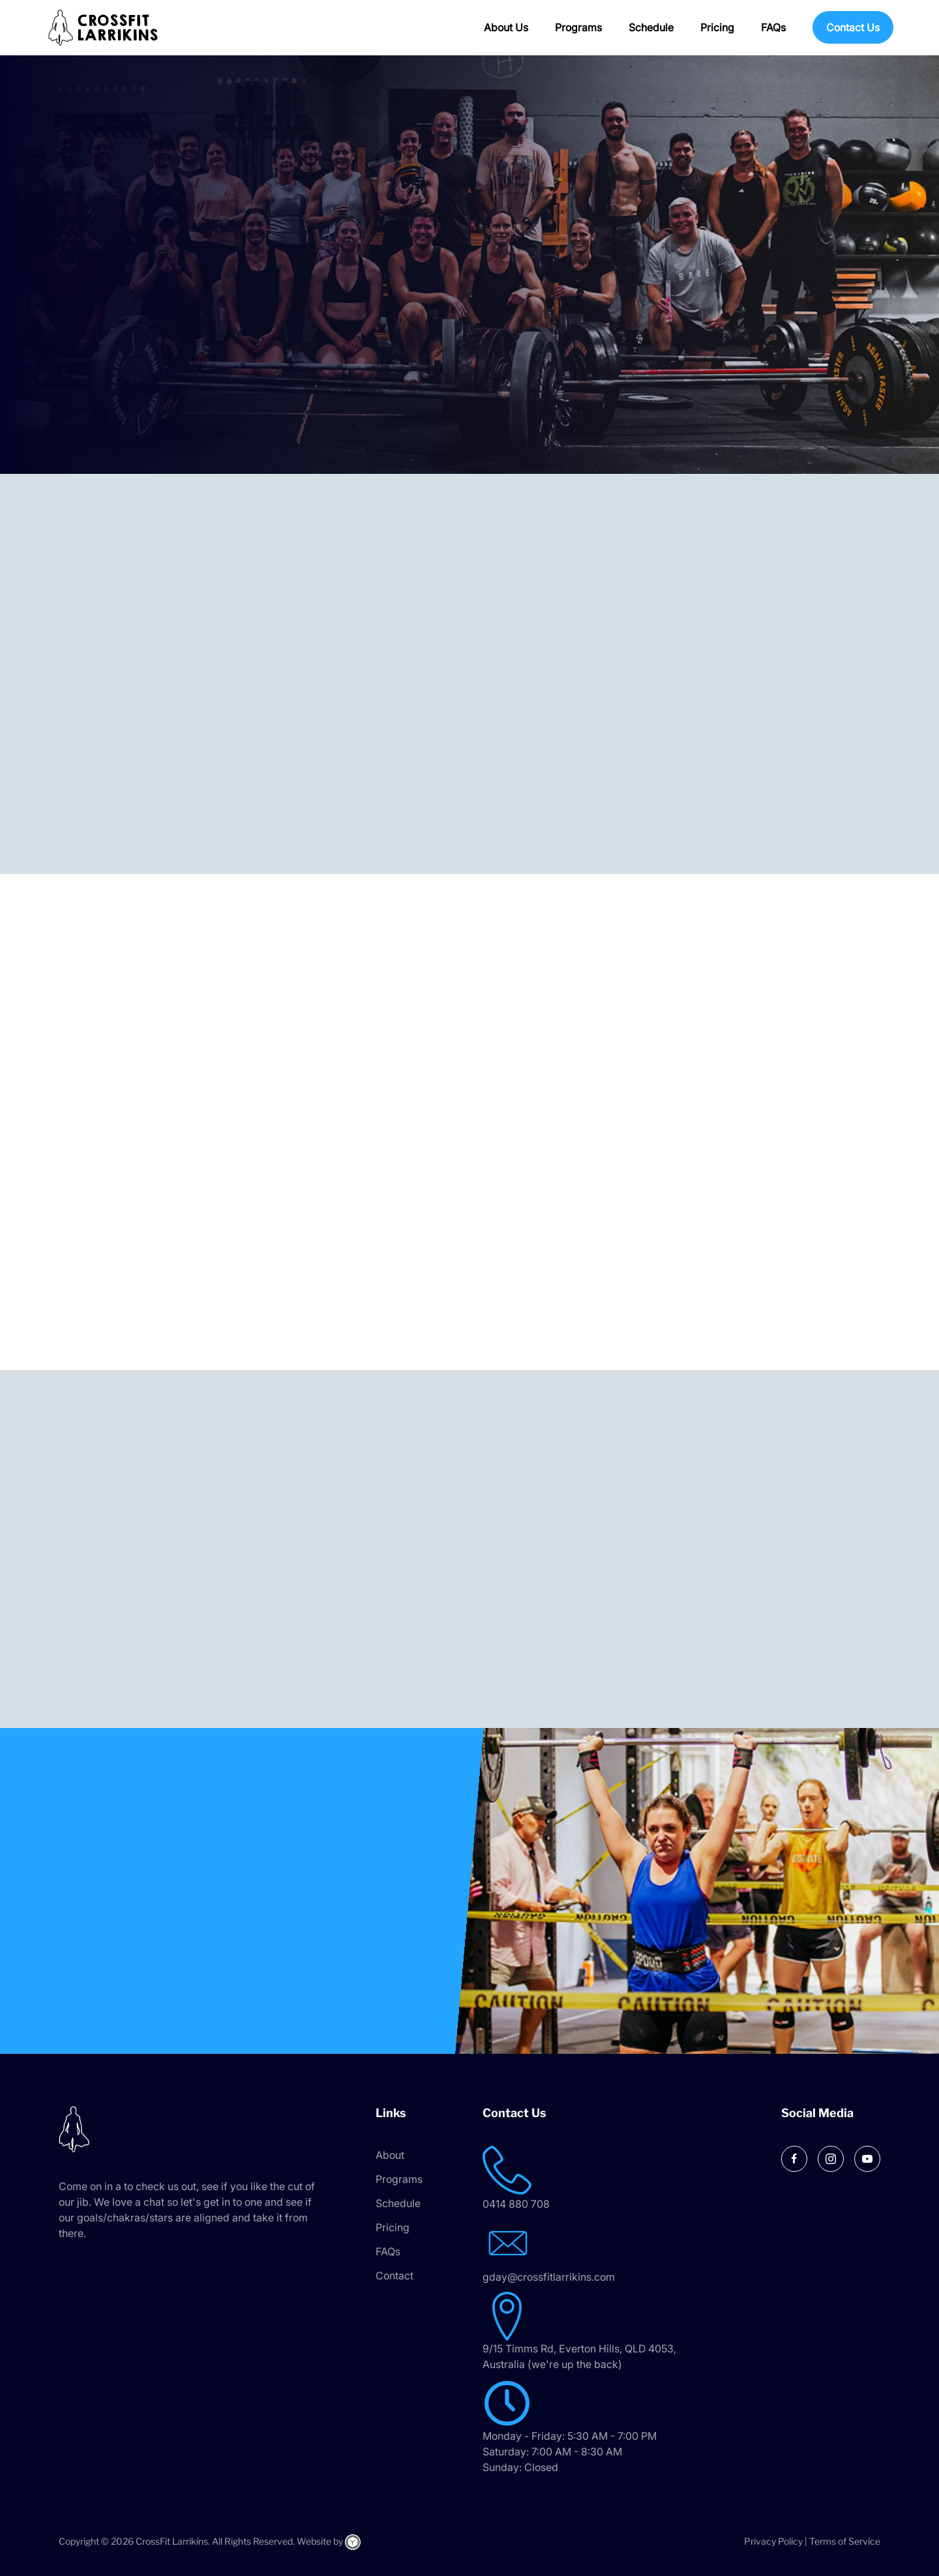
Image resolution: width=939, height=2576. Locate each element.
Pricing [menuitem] (717, 27)
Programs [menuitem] (578, 27)
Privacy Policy (773, 2541)
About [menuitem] (390, 2154)
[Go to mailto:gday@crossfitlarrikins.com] (611, 2252)
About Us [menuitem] (506, 27)
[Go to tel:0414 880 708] (611, 2179)
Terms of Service (844, 2541)
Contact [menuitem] (394, 2275)
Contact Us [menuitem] (853, 27)
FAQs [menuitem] (773, 27)
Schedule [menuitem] (651, 27)
